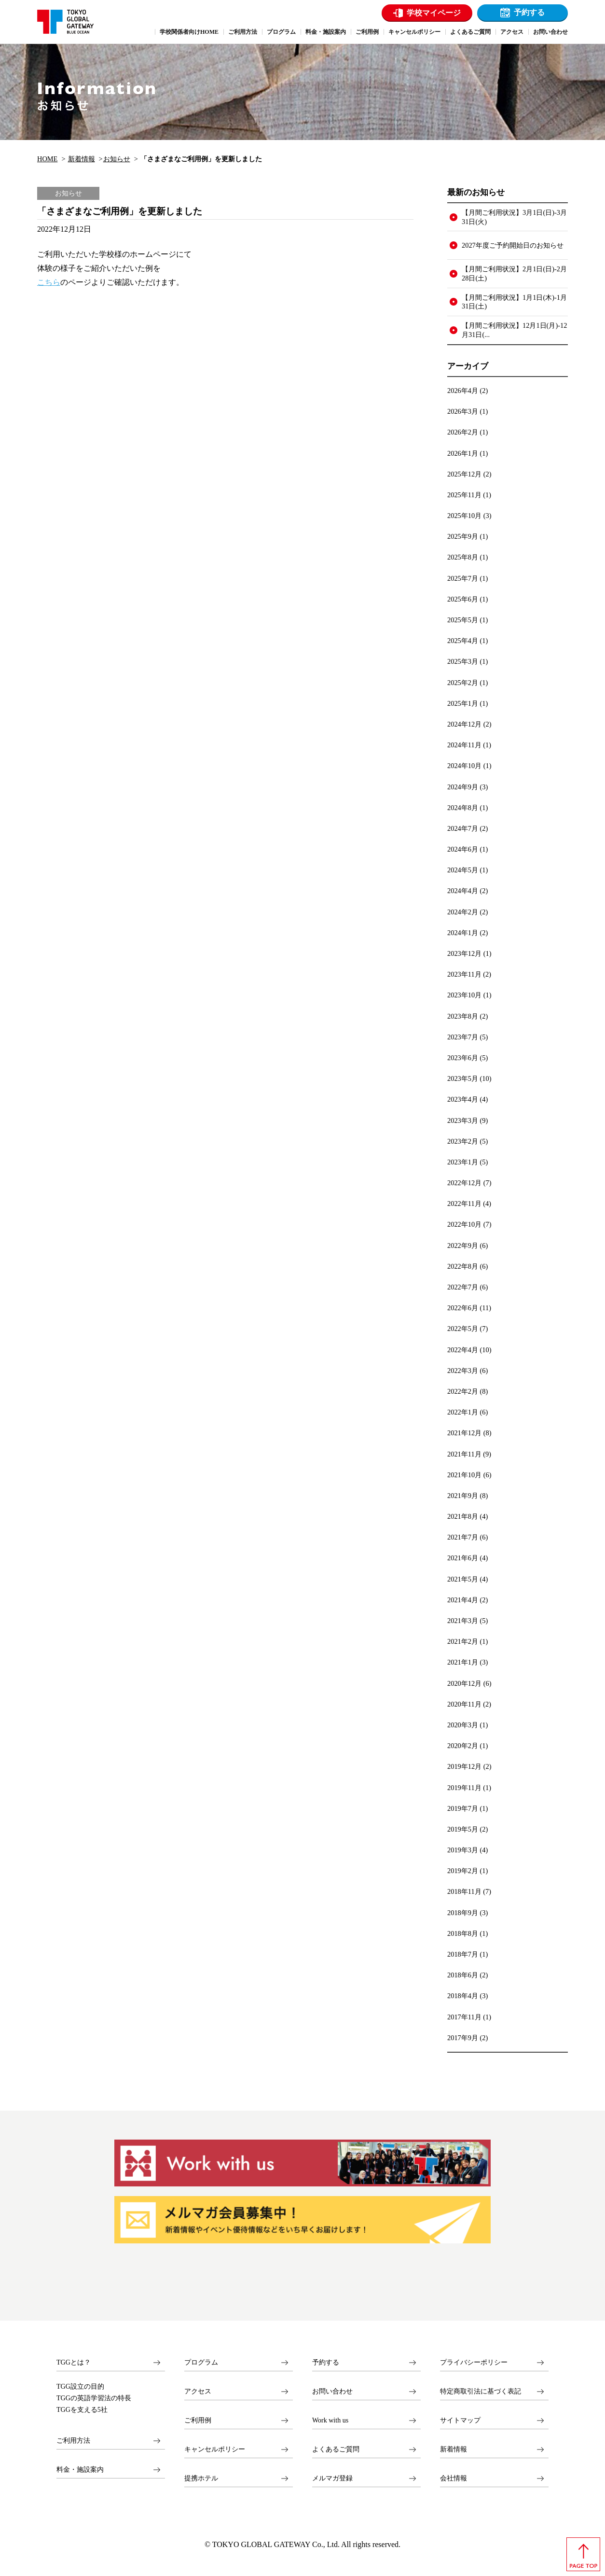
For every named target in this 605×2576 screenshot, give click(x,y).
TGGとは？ (73, 2362)
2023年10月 (464, 995)
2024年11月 (464, 745)
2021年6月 (462, 1558)
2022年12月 (464, 1183)
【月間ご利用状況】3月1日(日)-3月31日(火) (514, 217)
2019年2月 (462, 1871)
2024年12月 (464, 724)
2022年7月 (462, 1287)
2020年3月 (462, 1725)
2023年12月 (464, 953)
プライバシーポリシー (474, 2362)
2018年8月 (462, 1933)
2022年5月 (462, 1328)
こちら (48, 282)
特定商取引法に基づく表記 (480, 2391)
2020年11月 (464, 1704)
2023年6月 (462, 1058)
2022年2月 (462, 1391)
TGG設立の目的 (80, 2386)
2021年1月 (462, 1662)
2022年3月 (462, 1370)
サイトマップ (460, 2420)
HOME (47, 159)
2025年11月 (464, 495)
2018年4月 (462, 1996)
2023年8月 (462, 1016)
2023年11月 (464, 974)
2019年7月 (462, 1808)
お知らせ (116, 159)
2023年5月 (462, 1078)
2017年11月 (464, 2017)
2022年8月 (462, 1266)
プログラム (201, 2362)
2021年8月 (462, 1516)
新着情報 (81, 159)
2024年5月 (462, 870)
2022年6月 (462, 1308)
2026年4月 (462, 390)
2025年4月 (462, 640)
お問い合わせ (332, 2391)
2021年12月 (464, 1433)
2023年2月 (462, 1141)
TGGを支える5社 (82, 2410)
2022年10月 (464, 1224)
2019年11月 (464, 1788)
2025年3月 (462, 661)
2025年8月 (462, 557)
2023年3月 (462, 1120)
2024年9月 (462, 787)
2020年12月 (464, 1683)
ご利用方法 (73, 2440)
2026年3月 (462, 411)
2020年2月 (462, 1746)
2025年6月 (462, 599)
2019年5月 (462, 1829)
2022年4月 (462, 1350)
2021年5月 (462, 1579)
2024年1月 (462, 933)
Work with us (330, 2420)
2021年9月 (462, 1495)
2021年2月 (462, 1641)
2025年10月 (464, 515)
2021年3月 (462, 1620)
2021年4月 (462, 1600)
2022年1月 (462, 1412)
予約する (529, 12)
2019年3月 (462, 1850)
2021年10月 (464, 1475)
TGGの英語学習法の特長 (93, 2398)
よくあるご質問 (335, 2449)
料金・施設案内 (80, 2469)
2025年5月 (462, 620)
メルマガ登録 (332, 2478)
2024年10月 (464, 766)
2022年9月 (462, 1245)
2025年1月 (462, 703)
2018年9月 (462, 1913)
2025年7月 (462, 578)
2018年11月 (464, 1891)
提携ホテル (201, 2478)
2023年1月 (462, 1162)
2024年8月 (462, 808)
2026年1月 (462, 453)
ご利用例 (197, 2420)
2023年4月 (462, 1099)
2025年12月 (464, 474)
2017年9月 (462, 2038)
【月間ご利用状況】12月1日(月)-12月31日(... (514, 330)
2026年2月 (462, 432)
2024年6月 (462, 849)
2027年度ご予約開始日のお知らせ (513, 245)
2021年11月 (464, 1454)
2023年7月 (462, 1037)
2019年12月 (464, 1766)
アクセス (197, 2391)
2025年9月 (462, 536)
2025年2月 (462, 682)
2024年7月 (462, 828)
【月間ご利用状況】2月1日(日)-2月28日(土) (514, 273)
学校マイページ (434, 13)
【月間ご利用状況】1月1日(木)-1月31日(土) (514, 302)
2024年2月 (462, 912)
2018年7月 (462, 1954)
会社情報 (453, 2478)
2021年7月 (462, 1537)
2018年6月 (462, 1975)
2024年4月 (462, 891)
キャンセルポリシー (214, 2449)
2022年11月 (464, 1203)
